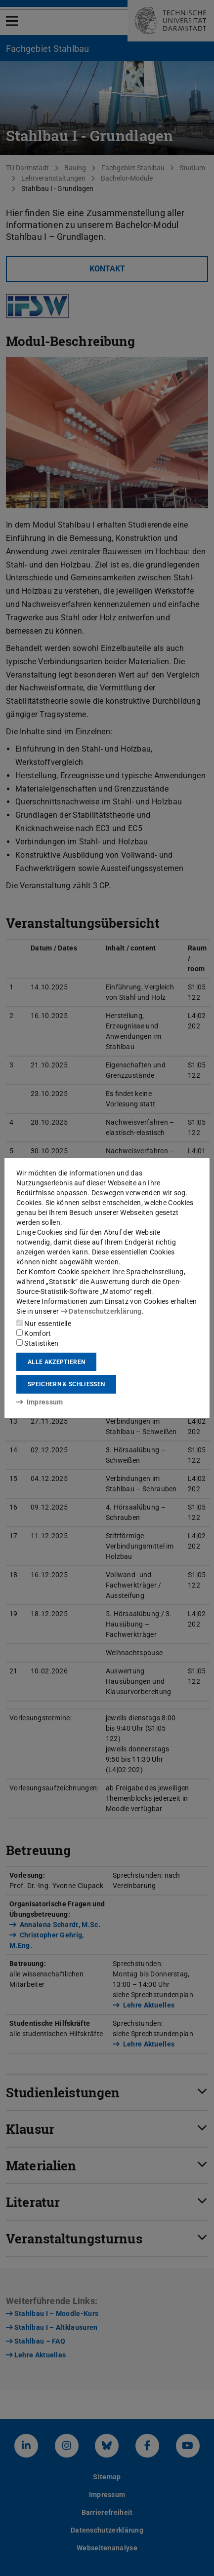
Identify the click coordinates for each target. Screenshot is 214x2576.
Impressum (39, 1402)
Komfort (33, 1333)
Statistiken (37, 1343)
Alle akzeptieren (56, 1362)
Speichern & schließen (66, 1384)
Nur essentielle (43, 1323)
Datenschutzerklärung (101, 1311)
